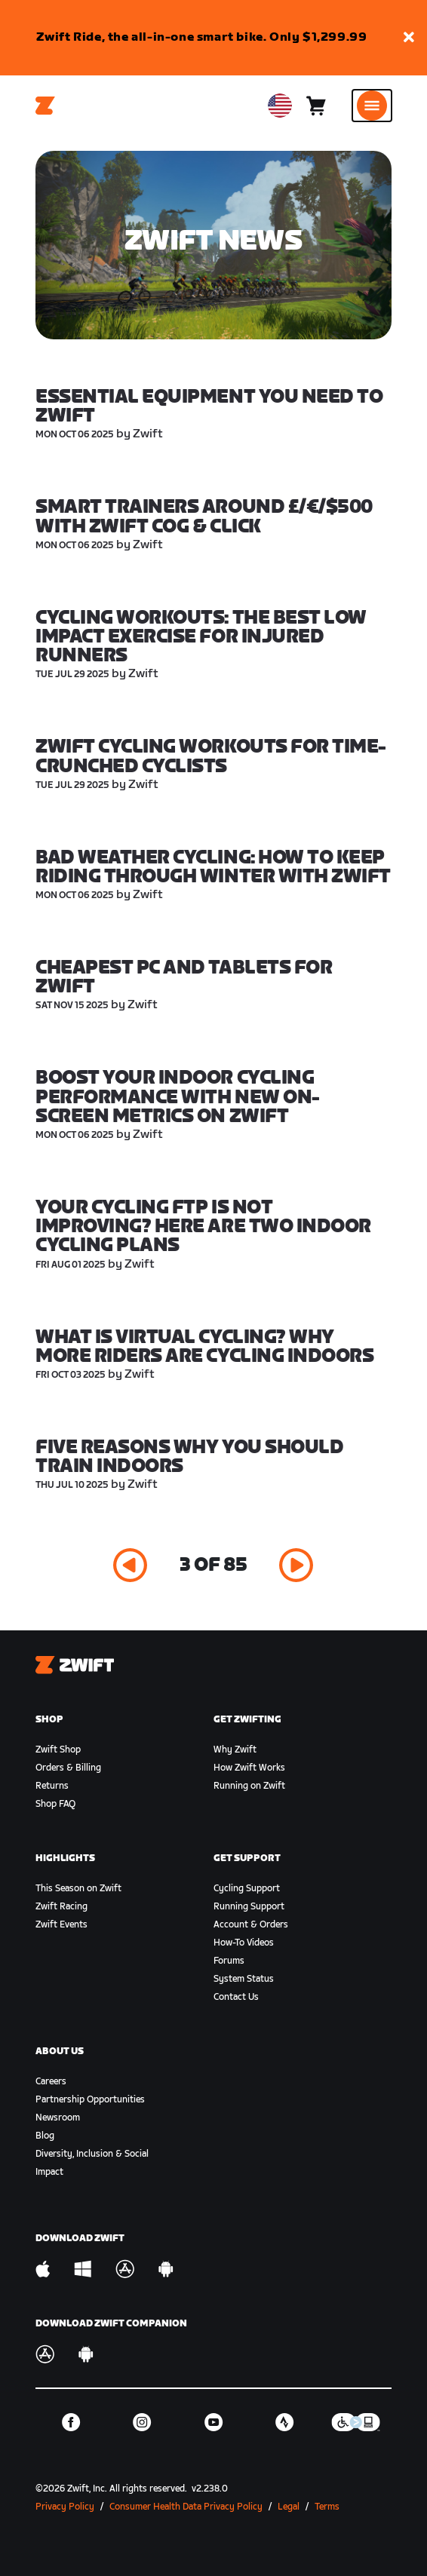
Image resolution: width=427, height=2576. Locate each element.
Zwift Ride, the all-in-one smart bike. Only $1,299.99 (201, 37)
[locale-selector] (280, 106)
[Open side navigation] (372, 105)
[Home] (45, 105)
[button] (409, 38)
